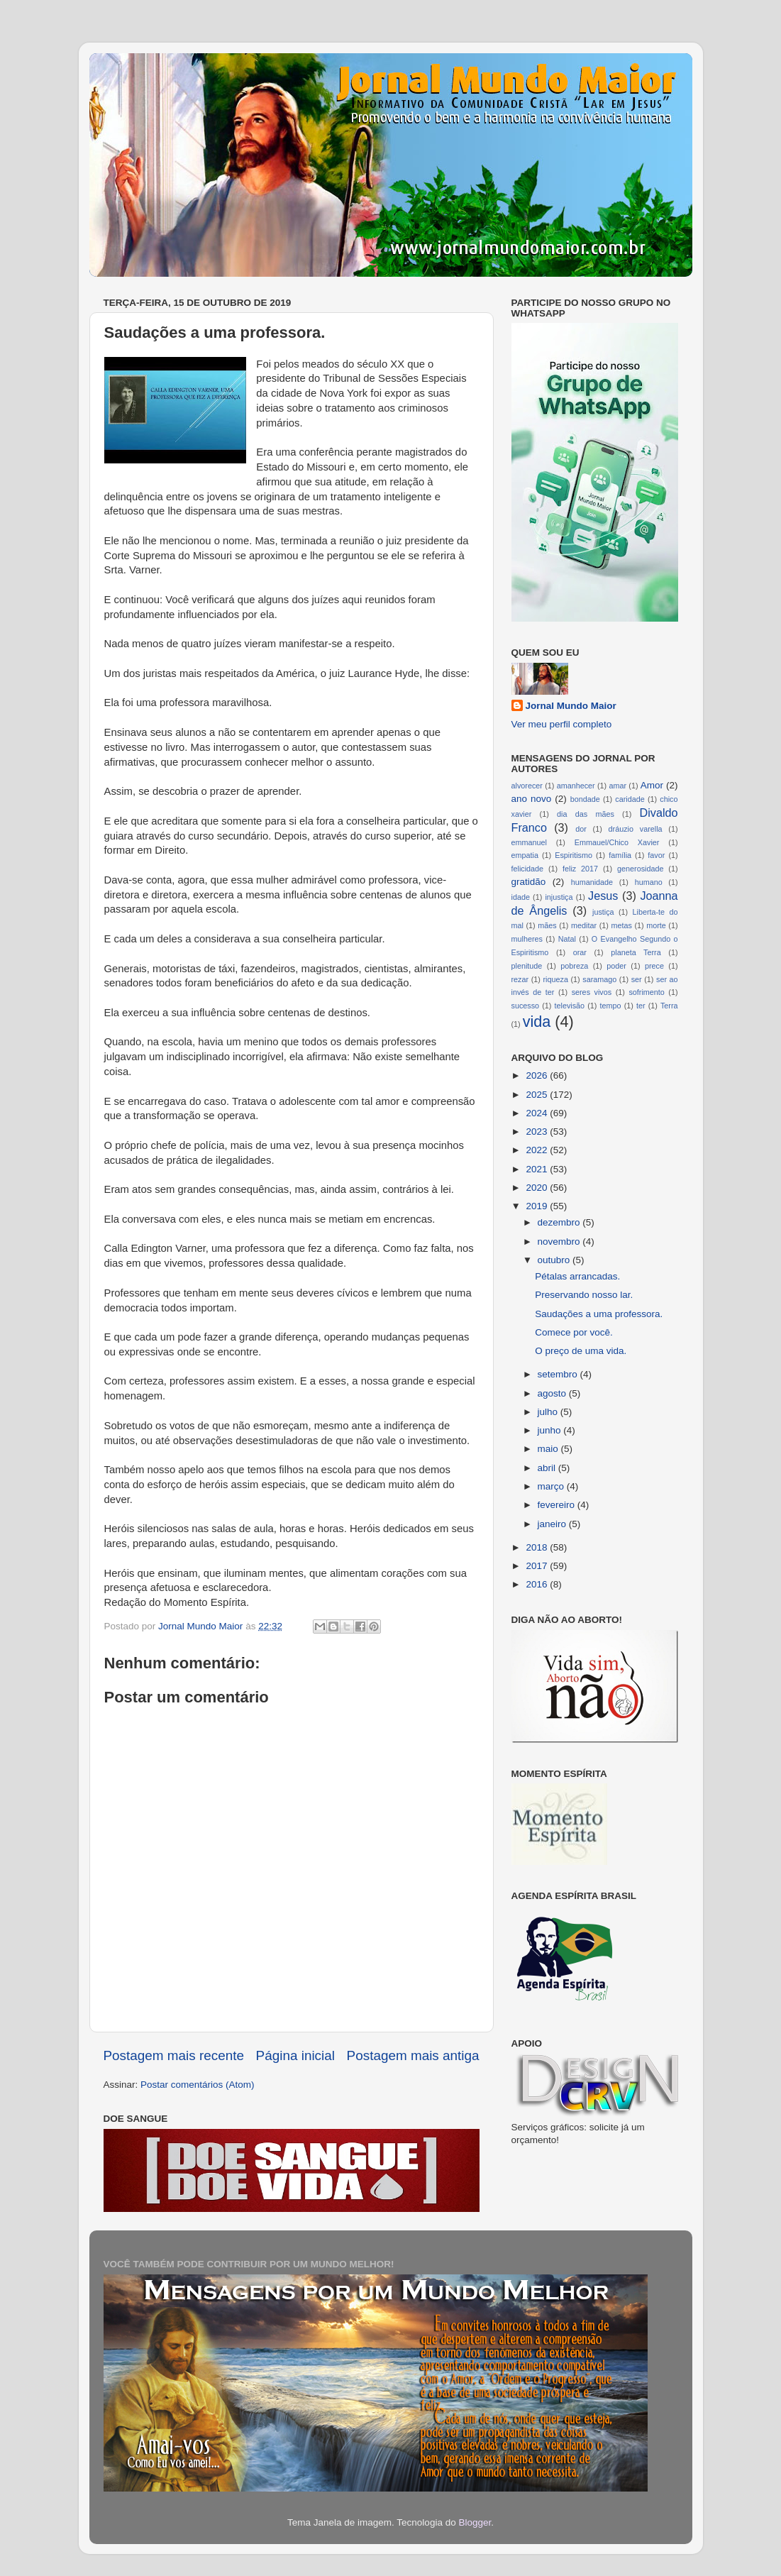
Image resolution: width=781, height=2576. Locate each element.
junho (551, 1430)
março (552, 1486)
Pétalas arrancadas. (577, 1276)
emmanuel (529, 842)
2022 (538, 1150)
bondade (585, 799)
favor (656, 855)
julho (549, 1412)
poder (616, 966)
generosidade (640, 868)
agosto (553, 1393)
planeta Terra (635, 952)
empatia (524, 855)
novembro (560, 1241)
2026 (538, 1075)
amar (617, 785)
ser (636, 979)
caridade (629, 799)
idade (520, 897)
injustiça (558, 897)
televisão (570, 1005)
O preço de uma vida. (580, 1350)
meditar (584, 925)
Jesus (603, 895)
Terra (669, 1005)
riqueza (555, 979)
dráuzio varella (636, 829)
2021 (538, 1169)
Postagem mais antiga (413, 2055)
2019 (538, 1206)
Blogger (474, 2522)
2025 (538, 1094)
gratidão (528, 881)
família (620, 855)
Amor (652, 785)
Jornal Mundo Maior (571, 705)
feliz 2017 (580, 868)
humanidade (592, 882)
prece (654, 966)
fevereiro (557, 1504)
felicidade (527, 868)
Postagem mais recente (174, 2055)
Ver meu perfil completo (561, 724)
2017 (538, 1566)
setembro (559, 1374)
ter (641, 1005)
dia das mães (585, 814)
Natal (567, 939)
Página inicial (295, 2055)
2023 (538, 1131)
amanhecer (576, 785)
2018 (538, 1547)
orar (580, 952)
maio (549, 1448)
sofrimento (646, 992)
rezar (520, 979)
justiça (603, 912)
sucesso (525, 1005)
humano (649, 882)
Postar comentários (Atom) (197, 2084)
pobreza (574, 966)
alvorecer (527, 785)
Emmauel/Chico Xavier (617, 842)
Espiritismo (573, 855)
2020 (538, 1187)
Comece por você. (574, 1332)
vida (537, 1021)
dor (581, 829)
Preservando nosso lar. (584, 1294)
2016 (538, 1584)
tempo (610, 1005)
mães (547, 925)
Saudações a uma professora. (599, 1314)
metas (621, 925)
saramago (599, 979)
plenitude (527, 966)
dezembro (560, 1222)
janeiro (553, 1524)
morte (656, 925)
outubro (555, 1260)
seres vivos (592, 992)
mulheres (527, 939)
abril (548, 1468)
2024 (538, 1113)
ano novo (531, 798)
